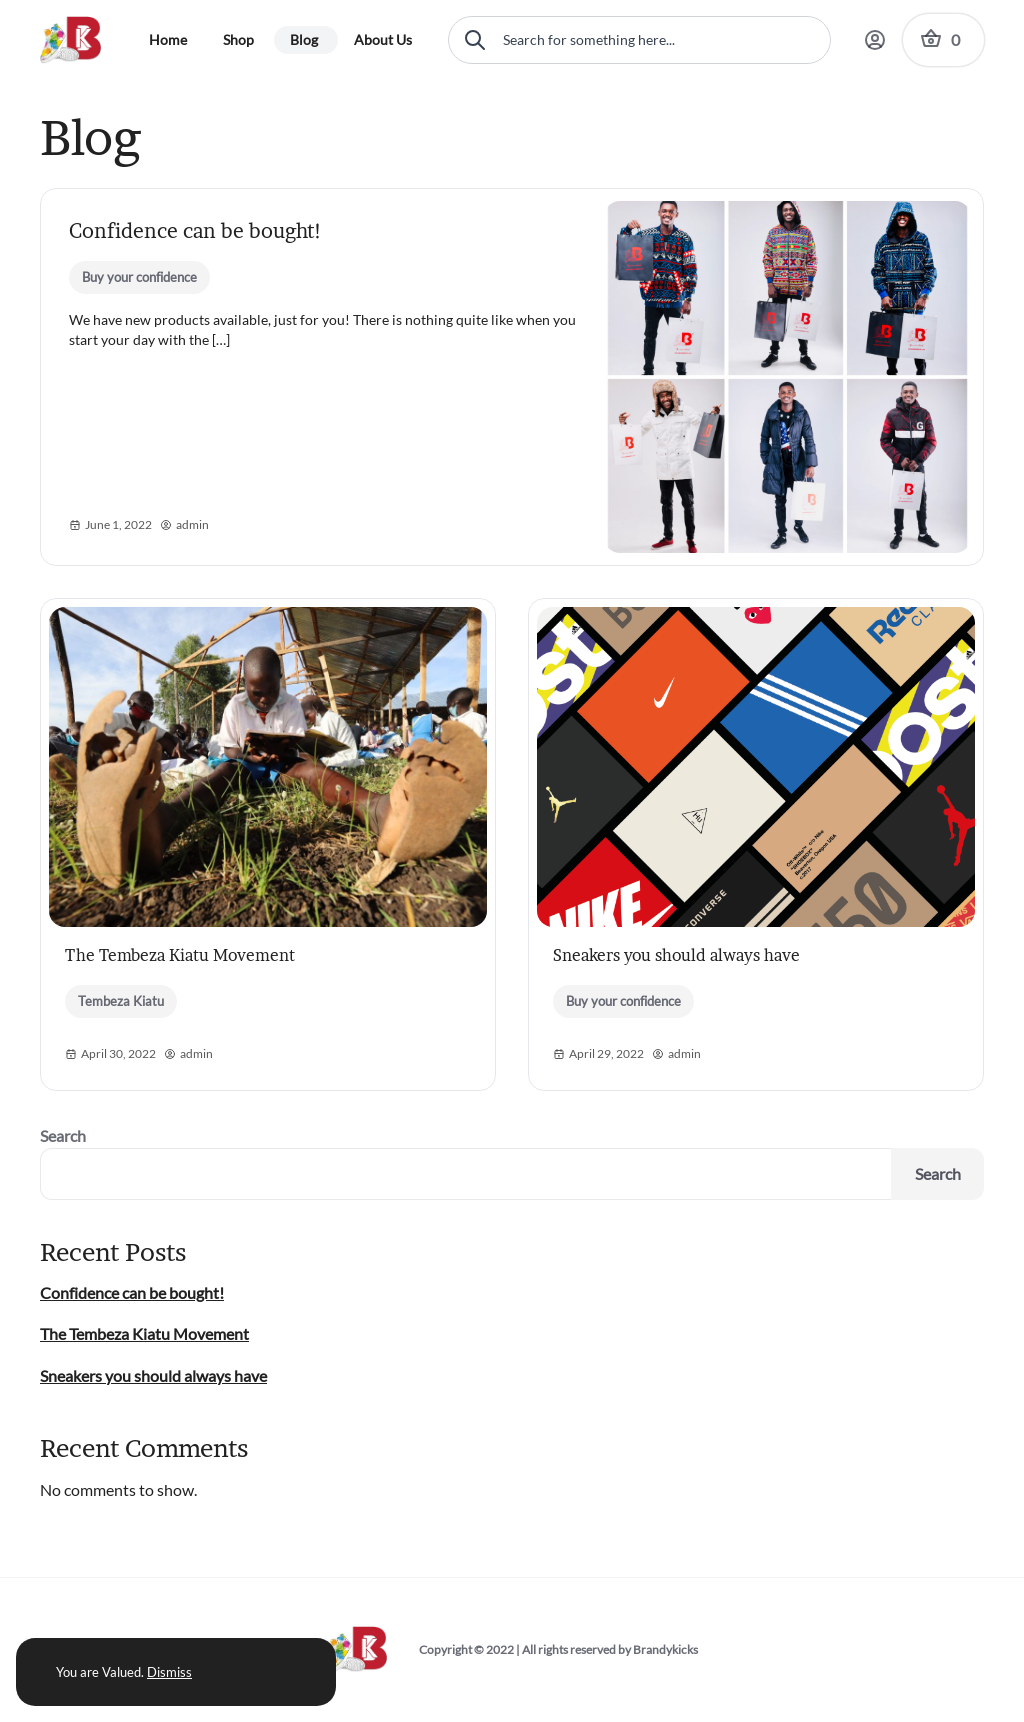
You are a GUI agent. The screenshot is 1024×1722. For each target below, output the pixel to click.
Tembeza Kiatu (121, 1001)
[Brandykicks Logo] (78, 40)
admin (184, 525)
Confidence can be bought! (195, 231)
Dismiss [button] (169, 1672)
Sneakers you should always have (676, 955)
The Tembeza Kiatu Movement (180, 955)
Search (63, 1135)
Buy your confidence (139, 277)
